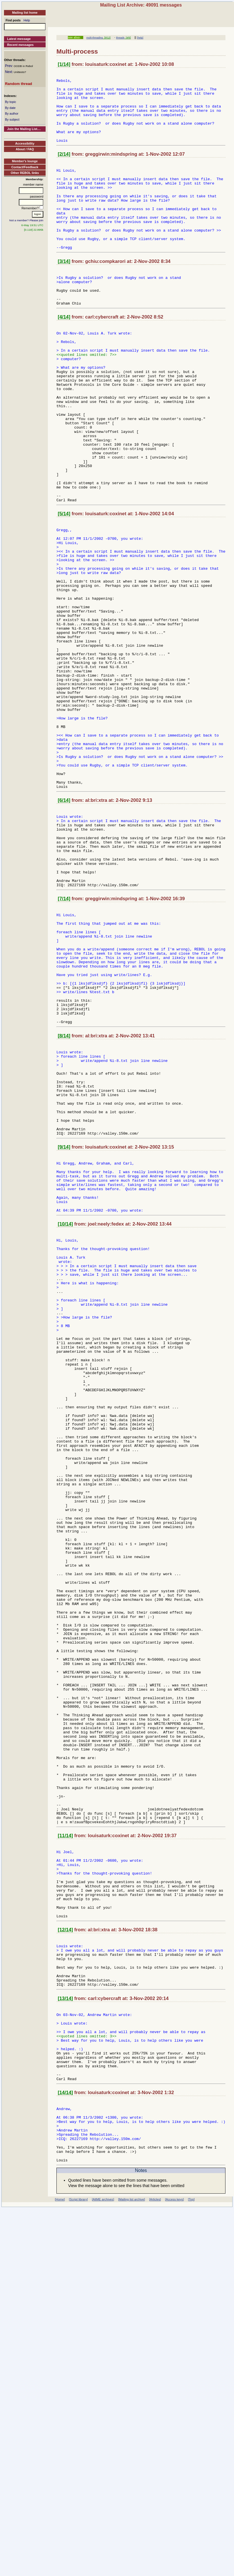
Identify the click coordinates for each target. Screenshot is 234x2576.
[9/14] (64, 1329)
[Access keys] (174, 2561)
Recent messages (20, 44)
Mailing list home (24, 12)
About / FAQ (25, 149)
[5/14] (64, 586)
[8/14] (64, 1200)
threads (120, 37)
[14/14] (65, 2442)
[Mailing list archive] (131, 2561)
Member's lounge (25, 161)
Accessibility (24, 143)
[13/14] (65, 2333)
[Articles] (155, 2561)
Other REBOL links (25, 173)
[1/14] (64, 64)
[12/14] (65, 2255)
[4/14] (64, 354)
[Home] (60, 2561)
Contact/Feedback (24, 167)
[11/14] (65, 2147)
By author (11, 113)
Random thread (18, 84)
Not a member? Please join (26, 220)
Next (8, 72)
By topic (10, 102)
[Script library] (78, 2561)
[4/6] (128, 37)
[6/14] (64, 926)
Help (27, 20)
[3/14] (64, 292)
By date (10, 107)
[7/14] (64, 1039)
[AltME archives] (103, 2561)
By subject (12, 119)
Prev (8, 66)
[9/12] (107, 37)
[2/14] (64, 168)
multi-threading (94, 37)
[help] (140, 37)
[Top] (191, 2561)
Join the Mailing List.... (24, 129)
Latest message (19, 38)
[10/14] (65, 1417)
